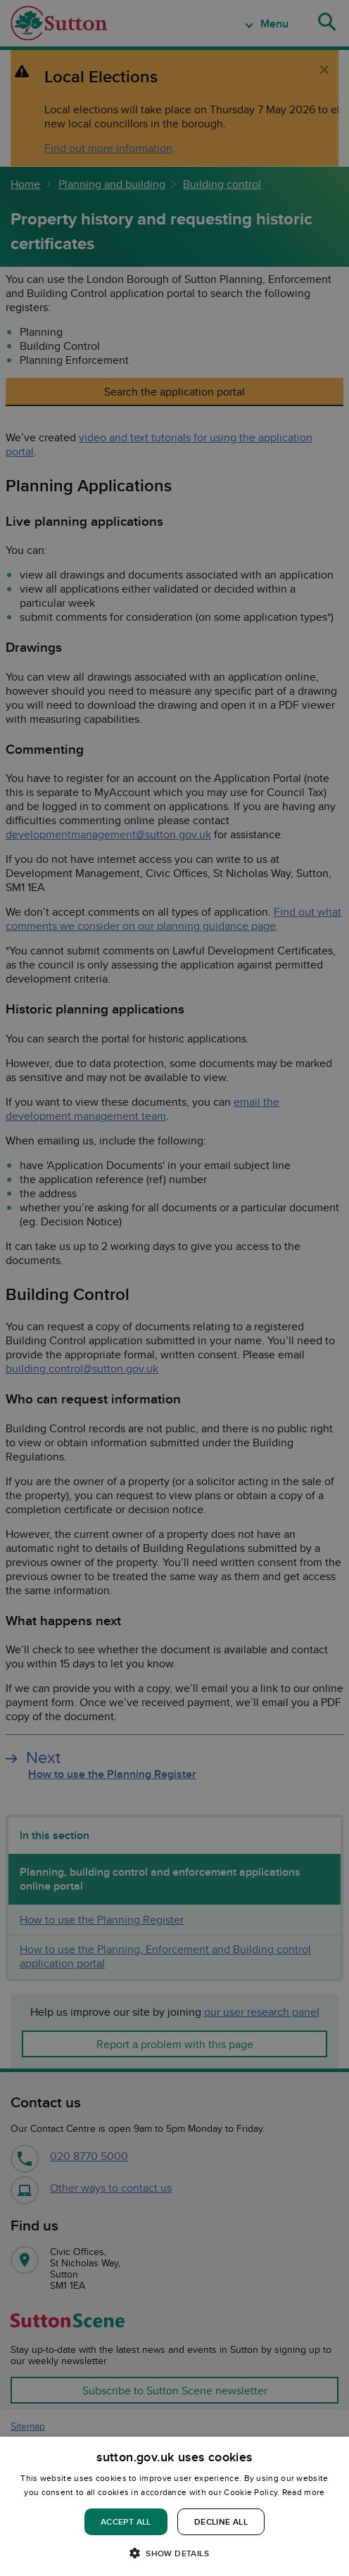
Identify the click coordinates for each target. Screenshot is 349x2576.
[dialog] (174, 2506)
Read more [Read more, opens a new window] (303, 2492)
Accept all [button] (126, 2521)
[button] (174, 2552)
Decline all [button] (221, 2521)
